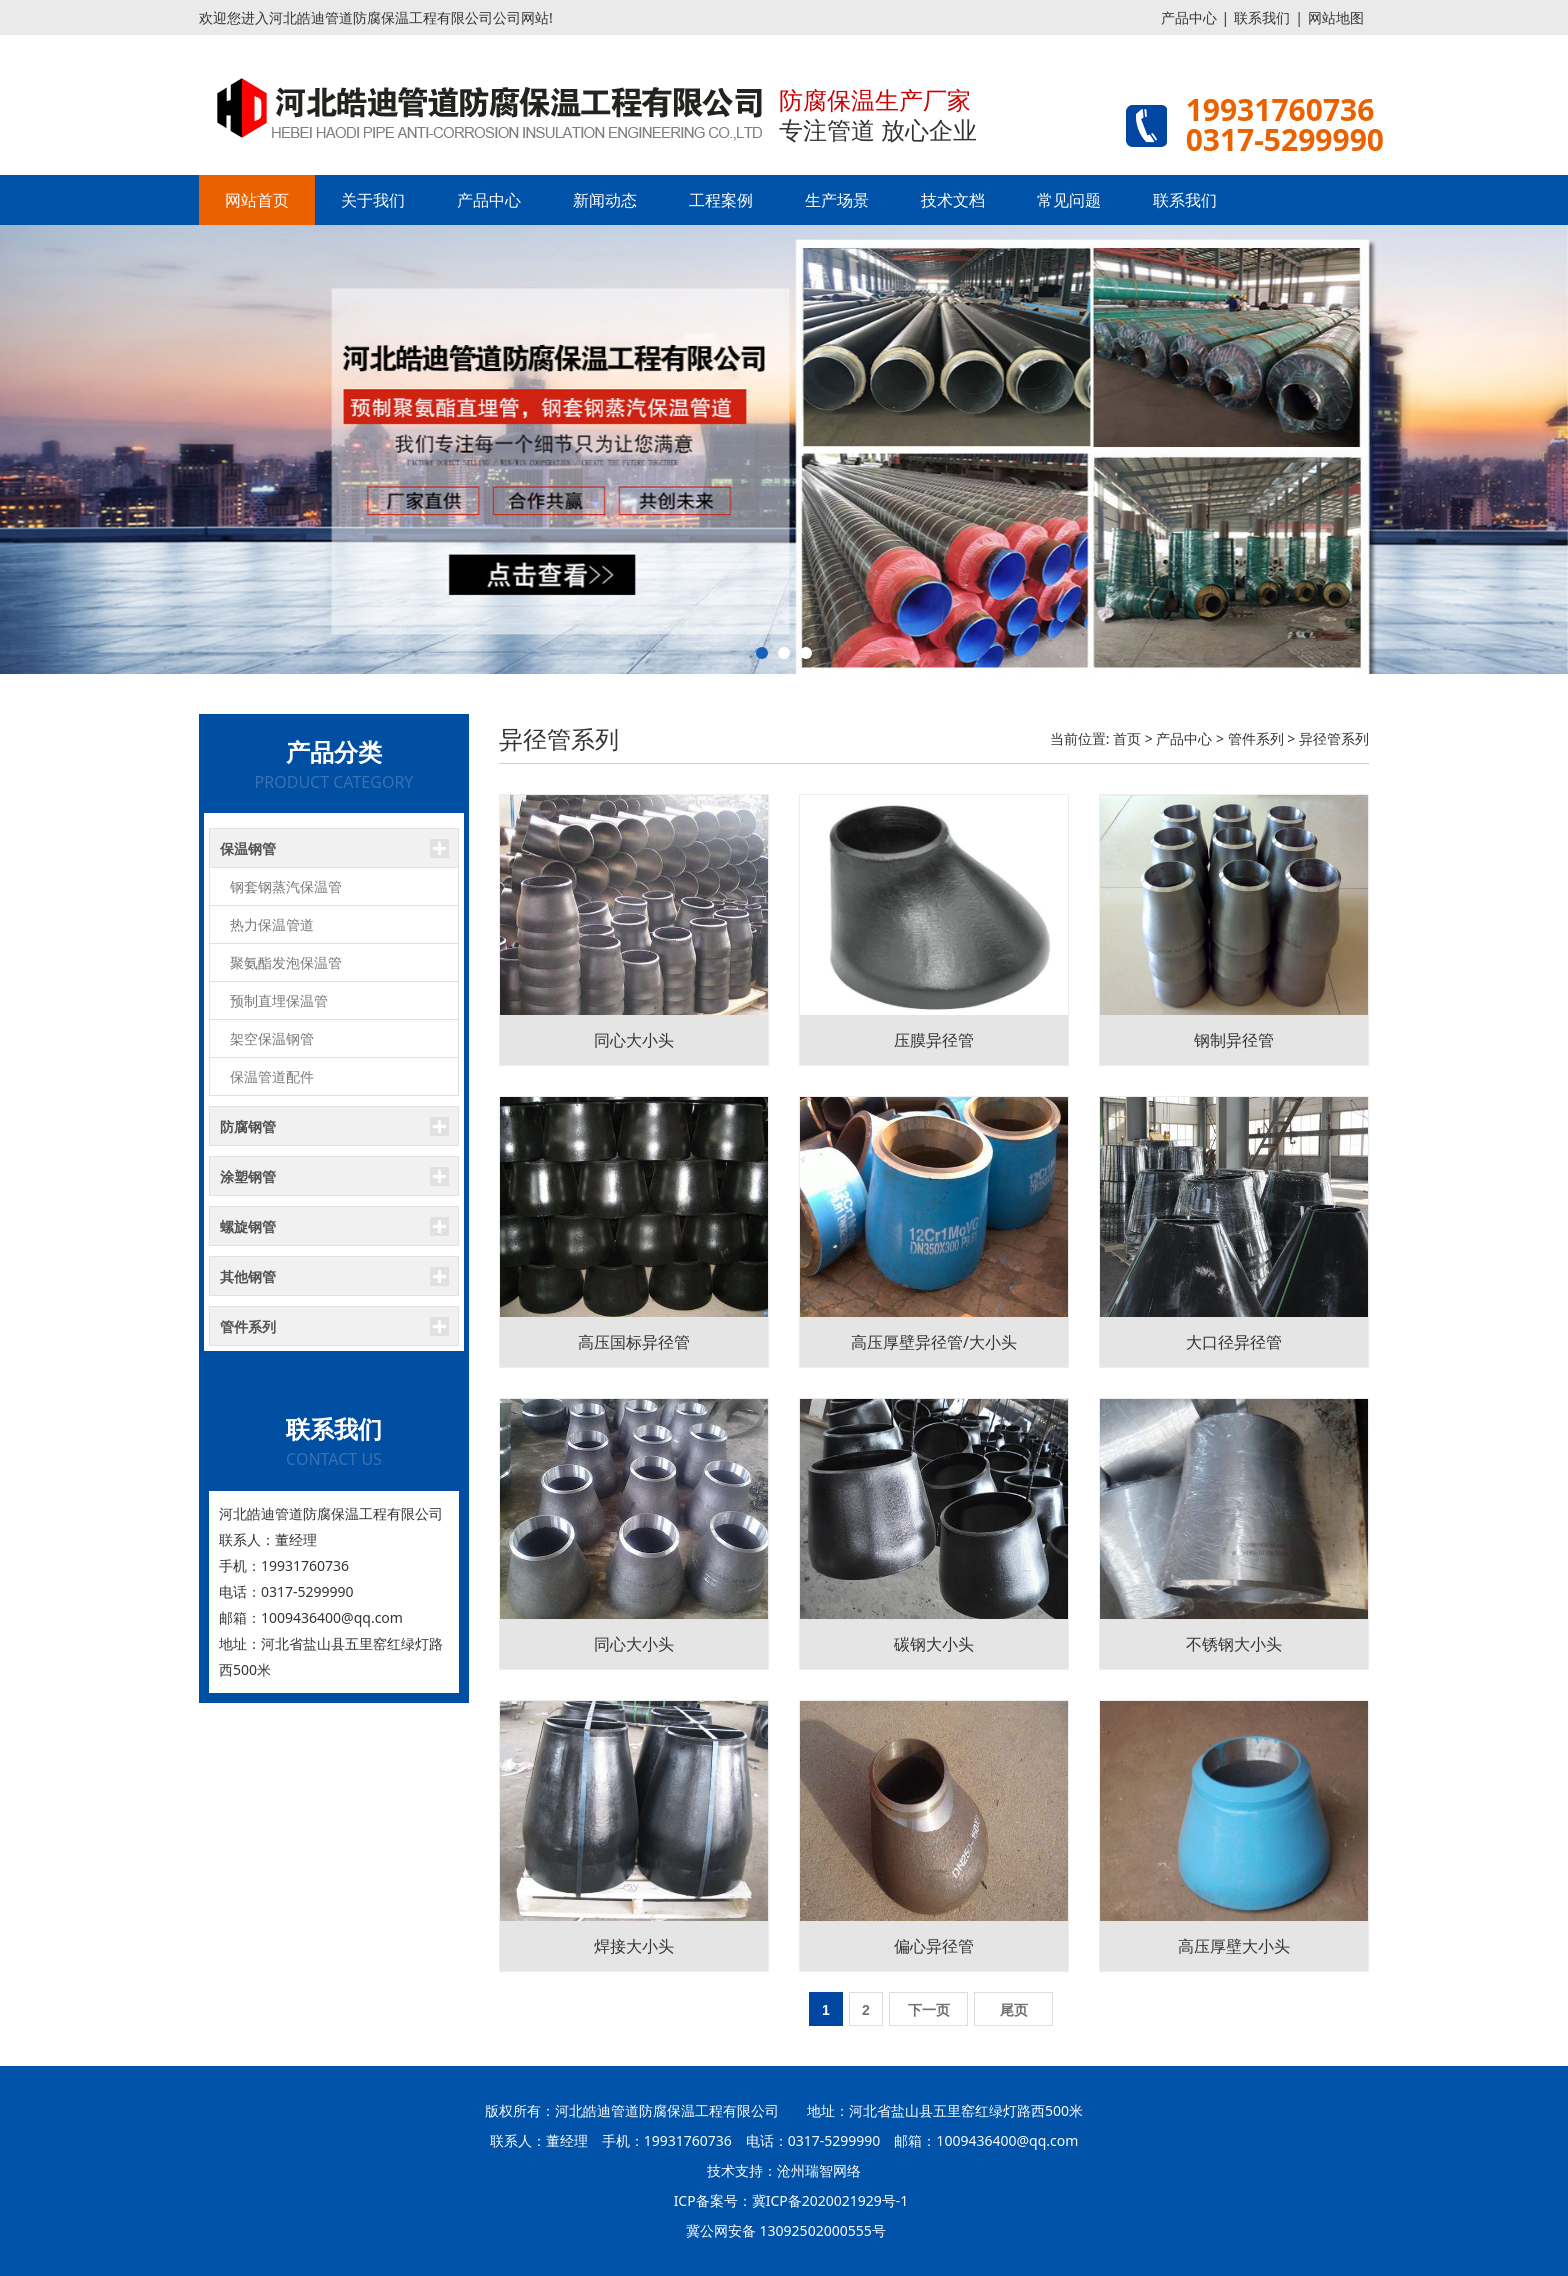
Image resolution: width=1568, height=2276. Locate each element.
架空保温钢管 (272, 1038)
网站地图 (1336, 17)
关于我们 (373, 200)
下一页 (929, 2010)
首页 (1127, 738)
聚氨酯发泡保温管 (286, 962)
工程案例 (721, 200)
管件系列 (1256, 738)
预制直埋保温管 (279, 1000)
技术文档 (953, 200)
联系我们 (1262, 17)
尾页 (1014, 2010)
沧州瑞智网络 (819, 2170)
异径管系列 (1334, 738)
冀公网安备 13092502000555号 (786, 2230)
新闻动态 (605, 200)
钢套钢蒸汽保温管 (286, 886)
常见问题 (1069, 200)
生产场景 (837, 200)
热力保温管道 (272, 924)
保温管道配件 (272, 1076)
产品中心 (1189, 17)
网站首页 (257, 200)
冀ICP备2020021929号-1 (830, 2200)
